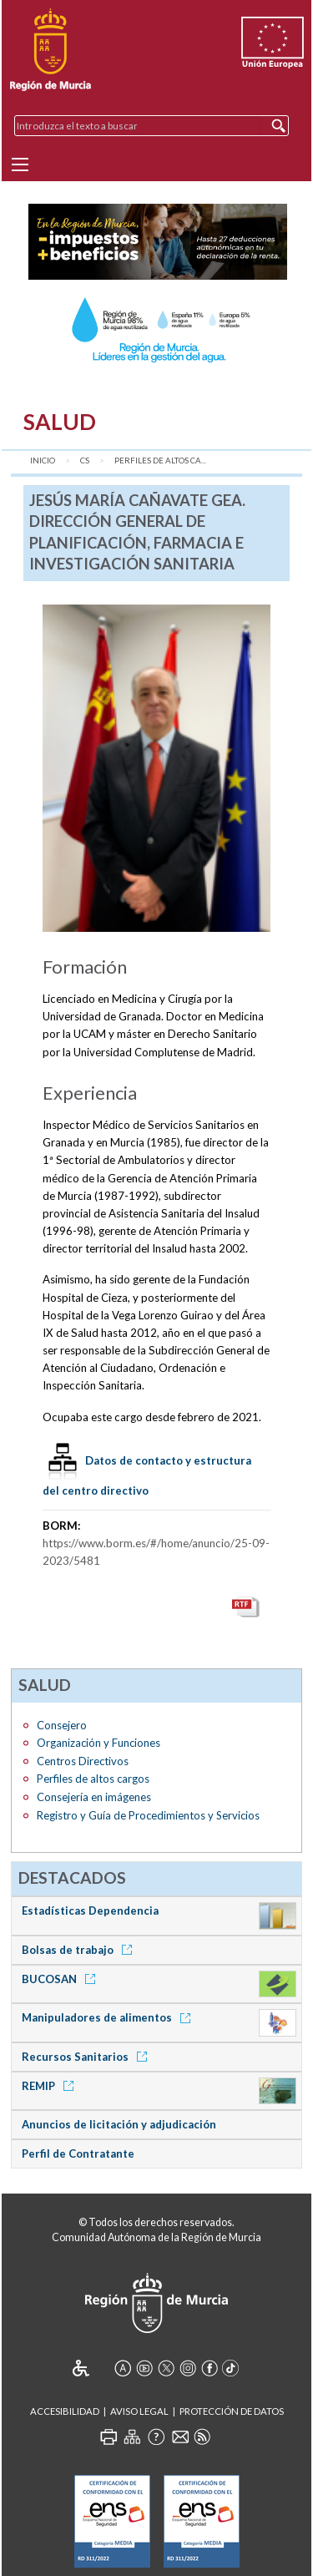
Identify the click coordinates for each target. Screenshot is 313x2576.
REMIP (50, 2086)
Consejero (62, 1725)
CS (84, 460)
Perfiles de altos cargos (93, 1778)
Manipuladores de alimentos (109, 2017)
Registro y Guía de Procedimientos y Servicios (148, 1815)
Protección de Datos (231, 2411)
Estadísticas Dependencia (90, 1910)
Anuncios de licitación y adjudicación (119, 2124)
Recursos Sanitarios (87, 2056)
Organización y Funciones (98, 1742)
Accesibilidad (64, 2411)
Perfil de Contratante (78, 2153)
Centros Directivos (83, 1761)
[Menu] (20, 164)
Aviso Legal (139, 2411)
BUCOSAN (61, 1979)
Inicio (42, 460)
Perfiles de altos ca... (160, 460)
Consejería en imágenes (94, 1797)
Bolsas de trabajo (80, 1949)
